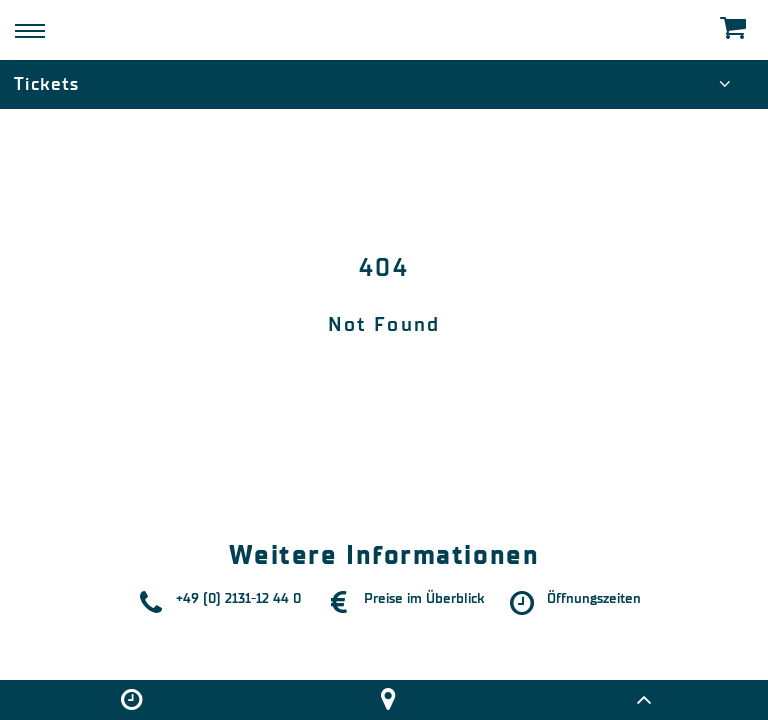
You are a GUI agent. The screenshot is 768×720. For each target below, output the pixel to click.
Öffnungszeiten (594, 598)
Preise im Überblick (424, 598)
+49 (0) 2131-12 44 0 (238, 598)
